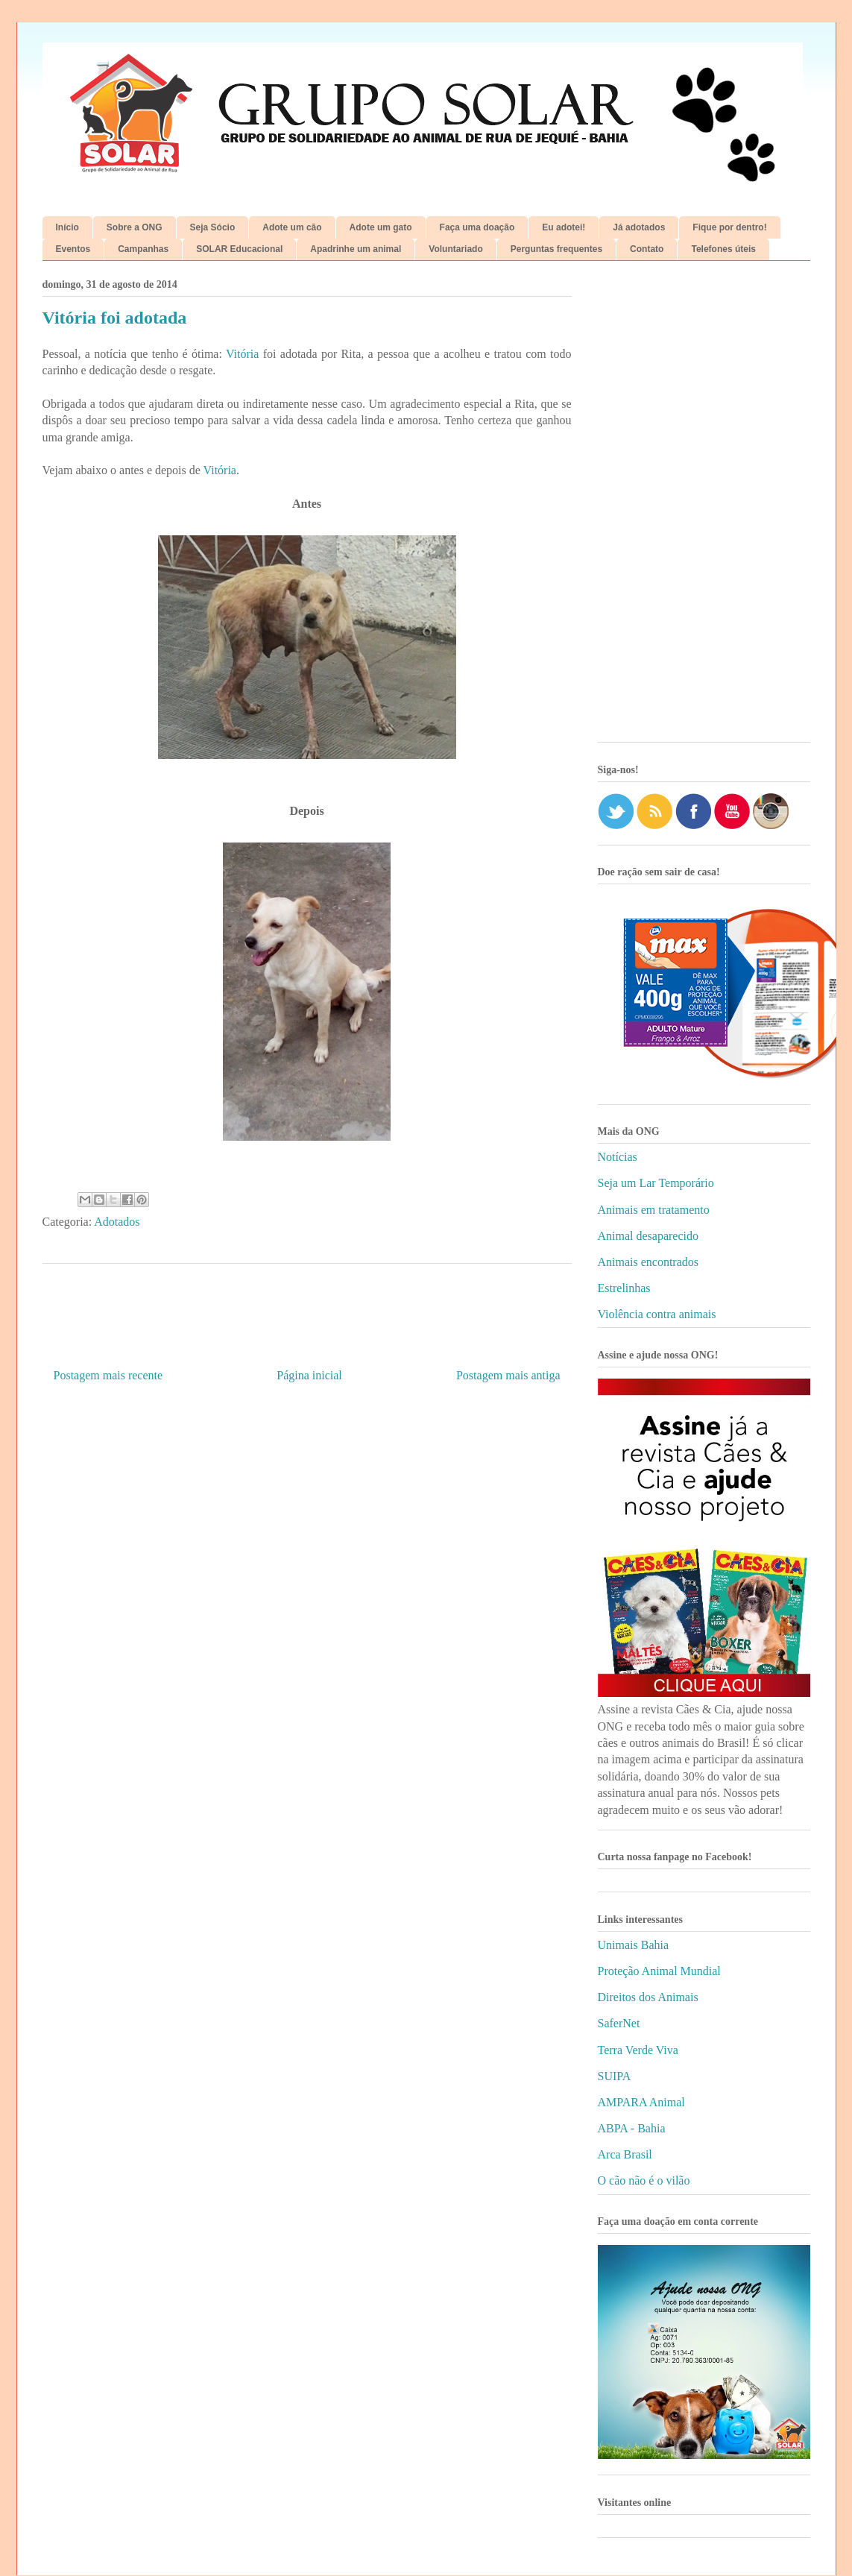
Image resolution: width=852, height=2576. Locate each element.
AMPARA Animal (641, 2102)
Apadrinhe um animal (355, 249)
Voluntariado (455, 249)
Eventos (73, 249)
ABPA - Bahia (632, 2128)
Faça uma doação (477, 227)
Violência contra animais (657, 1314)
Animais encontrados (648, 1262)
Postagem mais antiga (508, 1375)
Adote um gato (381, 227)
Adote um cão (291, 227)
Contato (646, 249)
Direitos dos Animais (648, 1997)
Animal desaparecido (648, 1235)
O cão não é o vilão (644, 2180)
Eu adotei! (563, 227)
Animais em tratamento (654, 1209)
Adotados (116, 1221)
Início (67, 227)
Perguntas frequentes (556, 249)
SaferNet (619, 2023)
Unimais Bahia (633, 1945)
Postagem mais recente (108, 1375)
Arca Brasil (625, 2154)
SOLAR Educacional (239, 249)
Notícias (617, 1156)
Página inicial (309, 1375)
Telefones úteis (723, 249)
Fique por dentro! (729, 227)
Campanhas (143, 249)
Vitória (242, 353)
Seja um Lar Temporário (656, 1183)
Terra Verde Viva (638, 2050)
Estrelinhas (624, 1288)
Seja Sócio (213, 227)
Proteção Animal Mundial (659, 1971)
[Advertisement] (704, 507)
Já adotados (639, 227)
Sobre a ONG (134, 227)
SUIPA (614, 2076)
